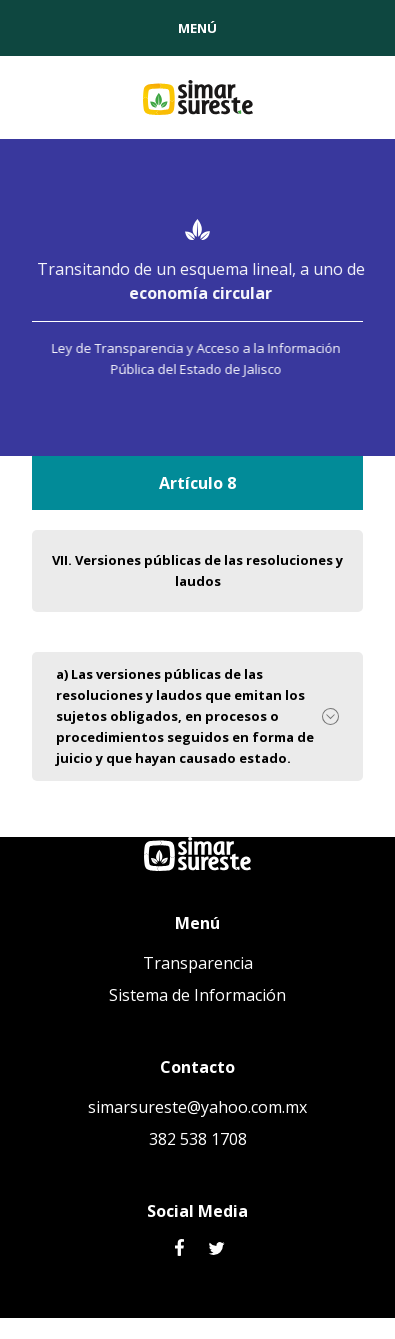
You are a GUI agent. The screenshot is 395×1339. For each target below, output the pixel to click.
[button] (197, 28)
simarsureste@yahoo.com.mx (197, 1107)
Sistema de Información (197, 995)
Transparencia (198, 963)
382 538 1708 (198, 1139)
